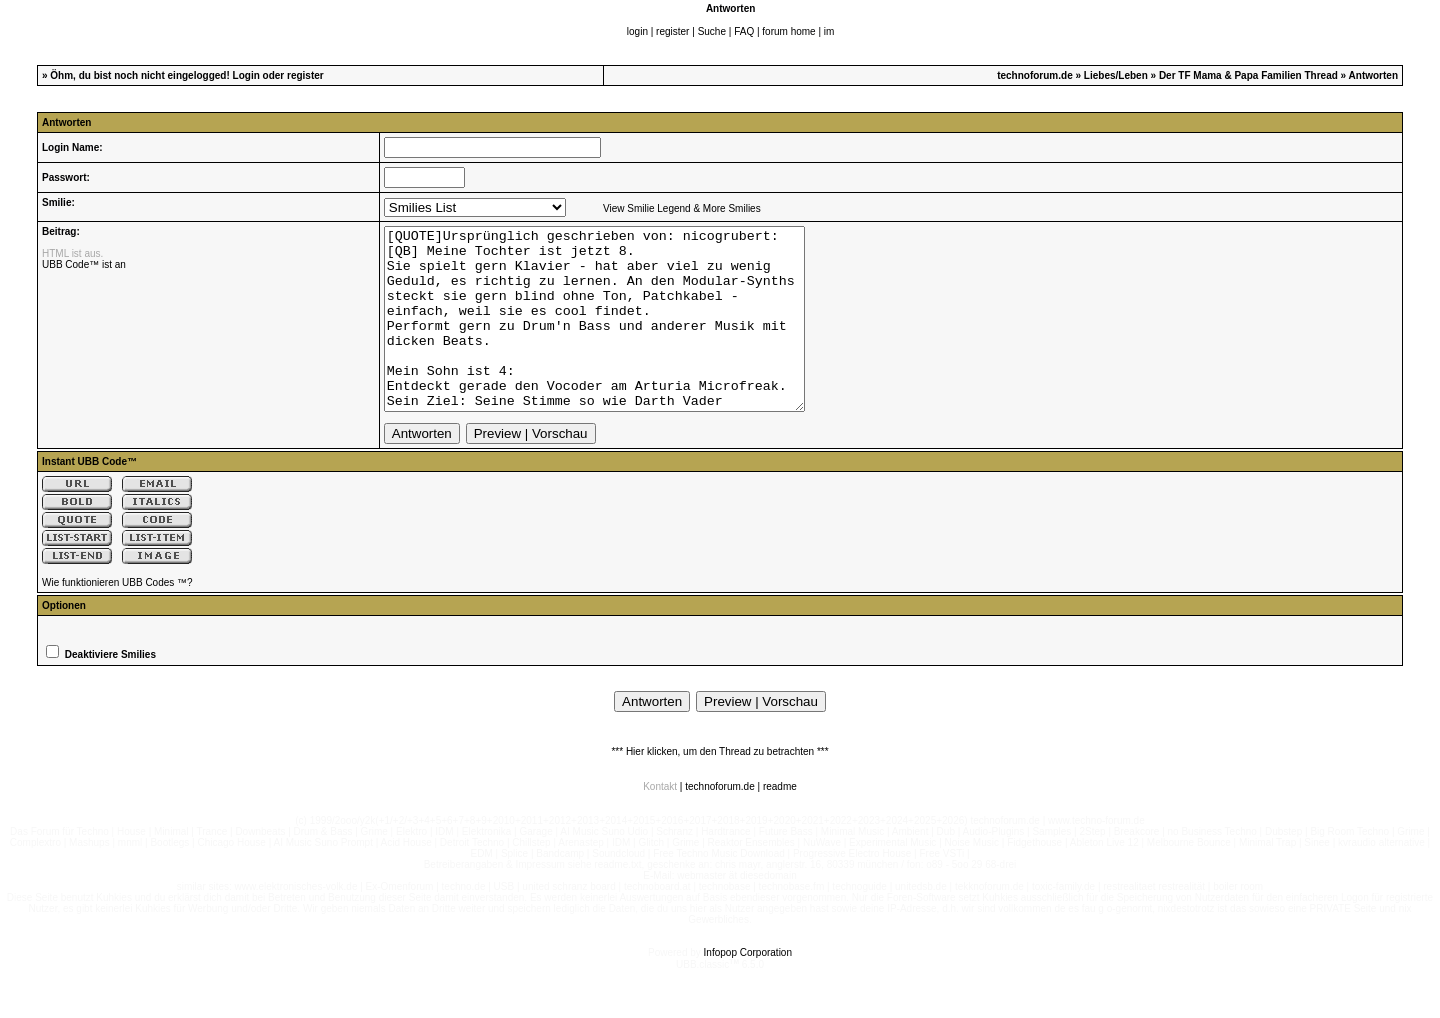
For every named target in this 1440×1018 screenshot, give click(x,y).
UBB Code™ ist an (84, 264)
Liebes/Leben (1116, 75)
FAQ (744, 31)
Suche (712, 31)
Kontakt (660, 822)
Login (246, 75)
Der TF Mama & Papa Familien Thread (1248, 75)
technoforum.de (1035, 75)
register (672, 31)
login (637, 31)
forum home (788, 31)
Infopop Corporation (748, 988)
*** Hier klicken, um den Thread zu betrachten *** (719, 787)
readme (780, 822)
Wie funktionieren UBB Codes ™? (117, 618)
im (829, 31)
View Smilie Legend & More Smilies (682, 208)
